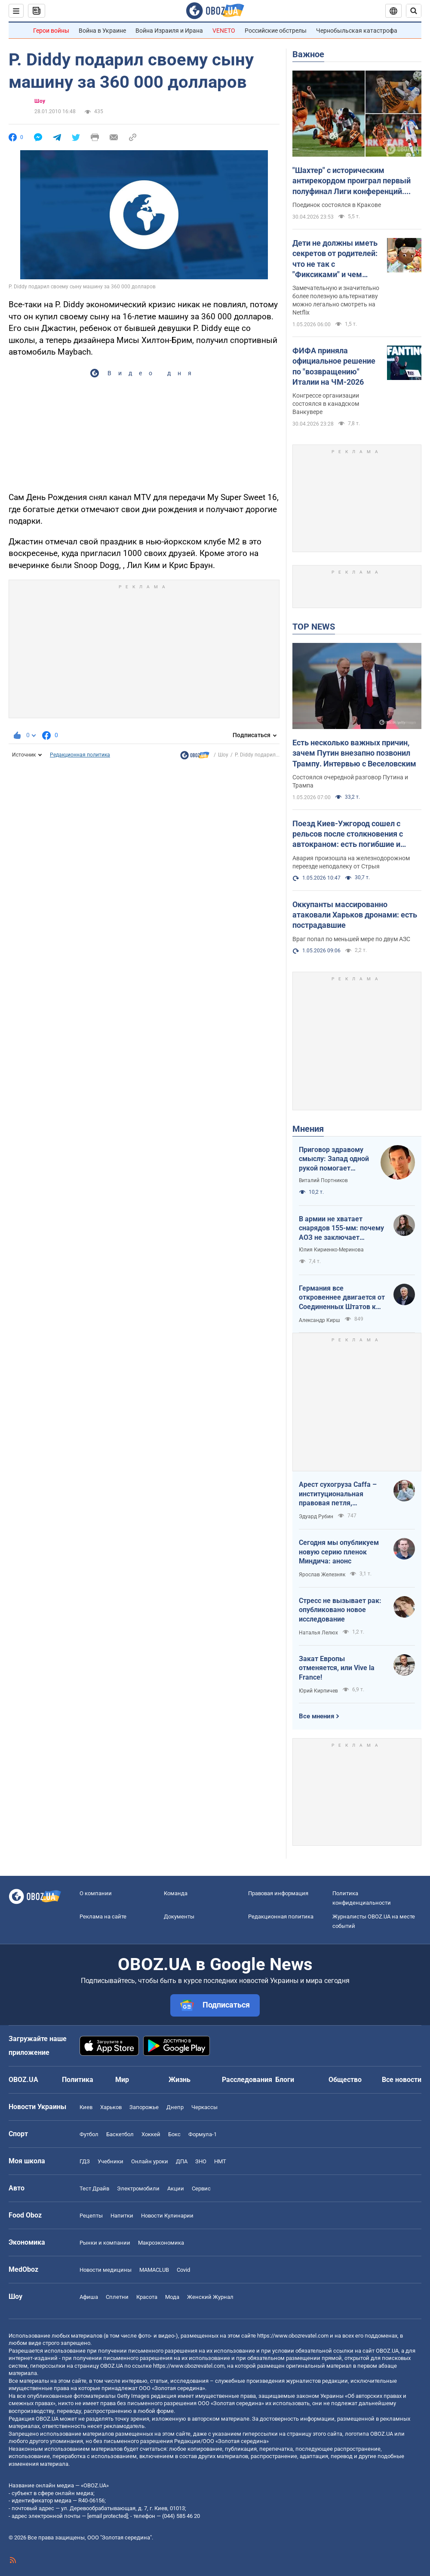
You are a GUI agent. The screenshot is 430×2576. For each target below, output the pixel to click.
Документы (179, 1916)
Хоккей (150, 2134)
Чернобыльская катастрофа (356, 30)
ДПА (181, 2161)
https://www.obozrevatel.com (293, 2335)
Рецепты (91, 2215)
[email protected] (107, 2516)
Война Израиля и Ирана (169, 30)
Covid (183, 2270)
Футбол (89, 2134)
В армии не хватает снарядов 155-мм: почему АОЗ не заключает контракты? (341, 1228)
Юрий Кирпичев (318, 1691)
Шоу (39, 101)
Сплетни (117, 2297)
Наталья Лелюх (318, 1633)
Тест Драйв (94, 2188)
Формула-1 (202, 2134)
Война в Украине (102, 30)
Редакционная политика (80, 755)
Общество (345, 2080)
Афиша (89, 2297)
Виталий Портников (323, 1180)
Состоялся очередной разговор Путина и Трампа (350, 781)
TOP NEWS (313, 626)
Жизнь (179, 2080)
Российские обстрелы (276, 30)
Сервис (201, 2188)
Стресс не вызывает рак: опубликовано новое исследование (340, 1610)
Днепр (175, 2107)
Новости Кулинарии (167, 2215)
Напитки (122, 2215)
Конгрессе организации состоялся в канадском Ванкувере (325, 403)
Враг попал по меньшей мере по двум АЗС (351, 939)
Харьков (111, 2107)
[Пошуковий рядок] (413, 10)
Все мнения (316, 1716)
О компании (96, 1893)
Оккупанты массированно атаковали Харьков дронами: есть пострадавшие (354, 915)
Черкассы (204, 2107)
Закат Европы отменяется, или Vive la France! (337, 1668)
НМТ (220, 2161)
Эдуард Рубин (316, 1516)
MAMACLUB (154, 2270)
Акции (175, 2188)
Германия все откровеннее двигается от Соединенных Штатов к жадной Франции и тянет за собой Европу (342, 1298)
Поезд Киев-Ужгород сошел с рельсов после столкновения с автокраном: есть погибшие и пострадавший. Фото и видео (347, 834)
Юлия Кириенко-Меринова (331, 1250)
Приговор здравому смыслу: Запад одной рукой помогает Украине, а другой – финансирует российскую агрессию (334, 1159)
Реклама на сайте (103, 1916)
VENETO (223, 30)
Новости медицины (106, 2270)
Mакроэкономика (161, 2242)
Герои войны (51, 30)
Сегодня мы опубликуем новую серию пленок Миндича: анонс (339, 1551)
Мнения (308, 1129)
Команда (175, 1893)
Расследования (247, 2080)
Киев (86, 2107)
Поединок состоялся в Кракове (336, 204)
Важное (308, 54)
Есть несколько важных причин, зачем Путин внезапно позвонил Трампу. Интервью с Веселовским (354, 753)
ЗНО (200, 2161)
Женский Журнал (210, 2297)
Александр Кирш (319, 1320)
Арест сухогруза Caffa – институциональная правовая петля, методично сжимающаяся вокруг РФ (341, 1494)
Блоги (284, 2080)
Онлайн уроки (149, 2161)
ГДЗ (85, 2161)
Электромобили (138, 2188)
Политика (77, 2080)
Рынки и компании (105, 2242)
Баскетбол (120, 2134)
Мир (122, 2080)
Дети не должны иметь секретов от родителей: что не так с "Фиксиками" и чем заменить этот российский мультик (335, 259)
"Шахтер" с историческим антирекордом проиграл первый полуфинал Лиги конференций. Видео (351, 181)
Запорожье (144, 2107)
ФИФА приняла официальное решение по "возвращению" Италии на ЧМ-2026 (333, 366)
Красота (146, 2297)
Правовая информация (278, 1893)
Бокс (174, 2134)
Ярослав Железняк (322, 1575)
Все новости (401, 2080)
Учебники (110, 2161)
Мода (172, 2297)
